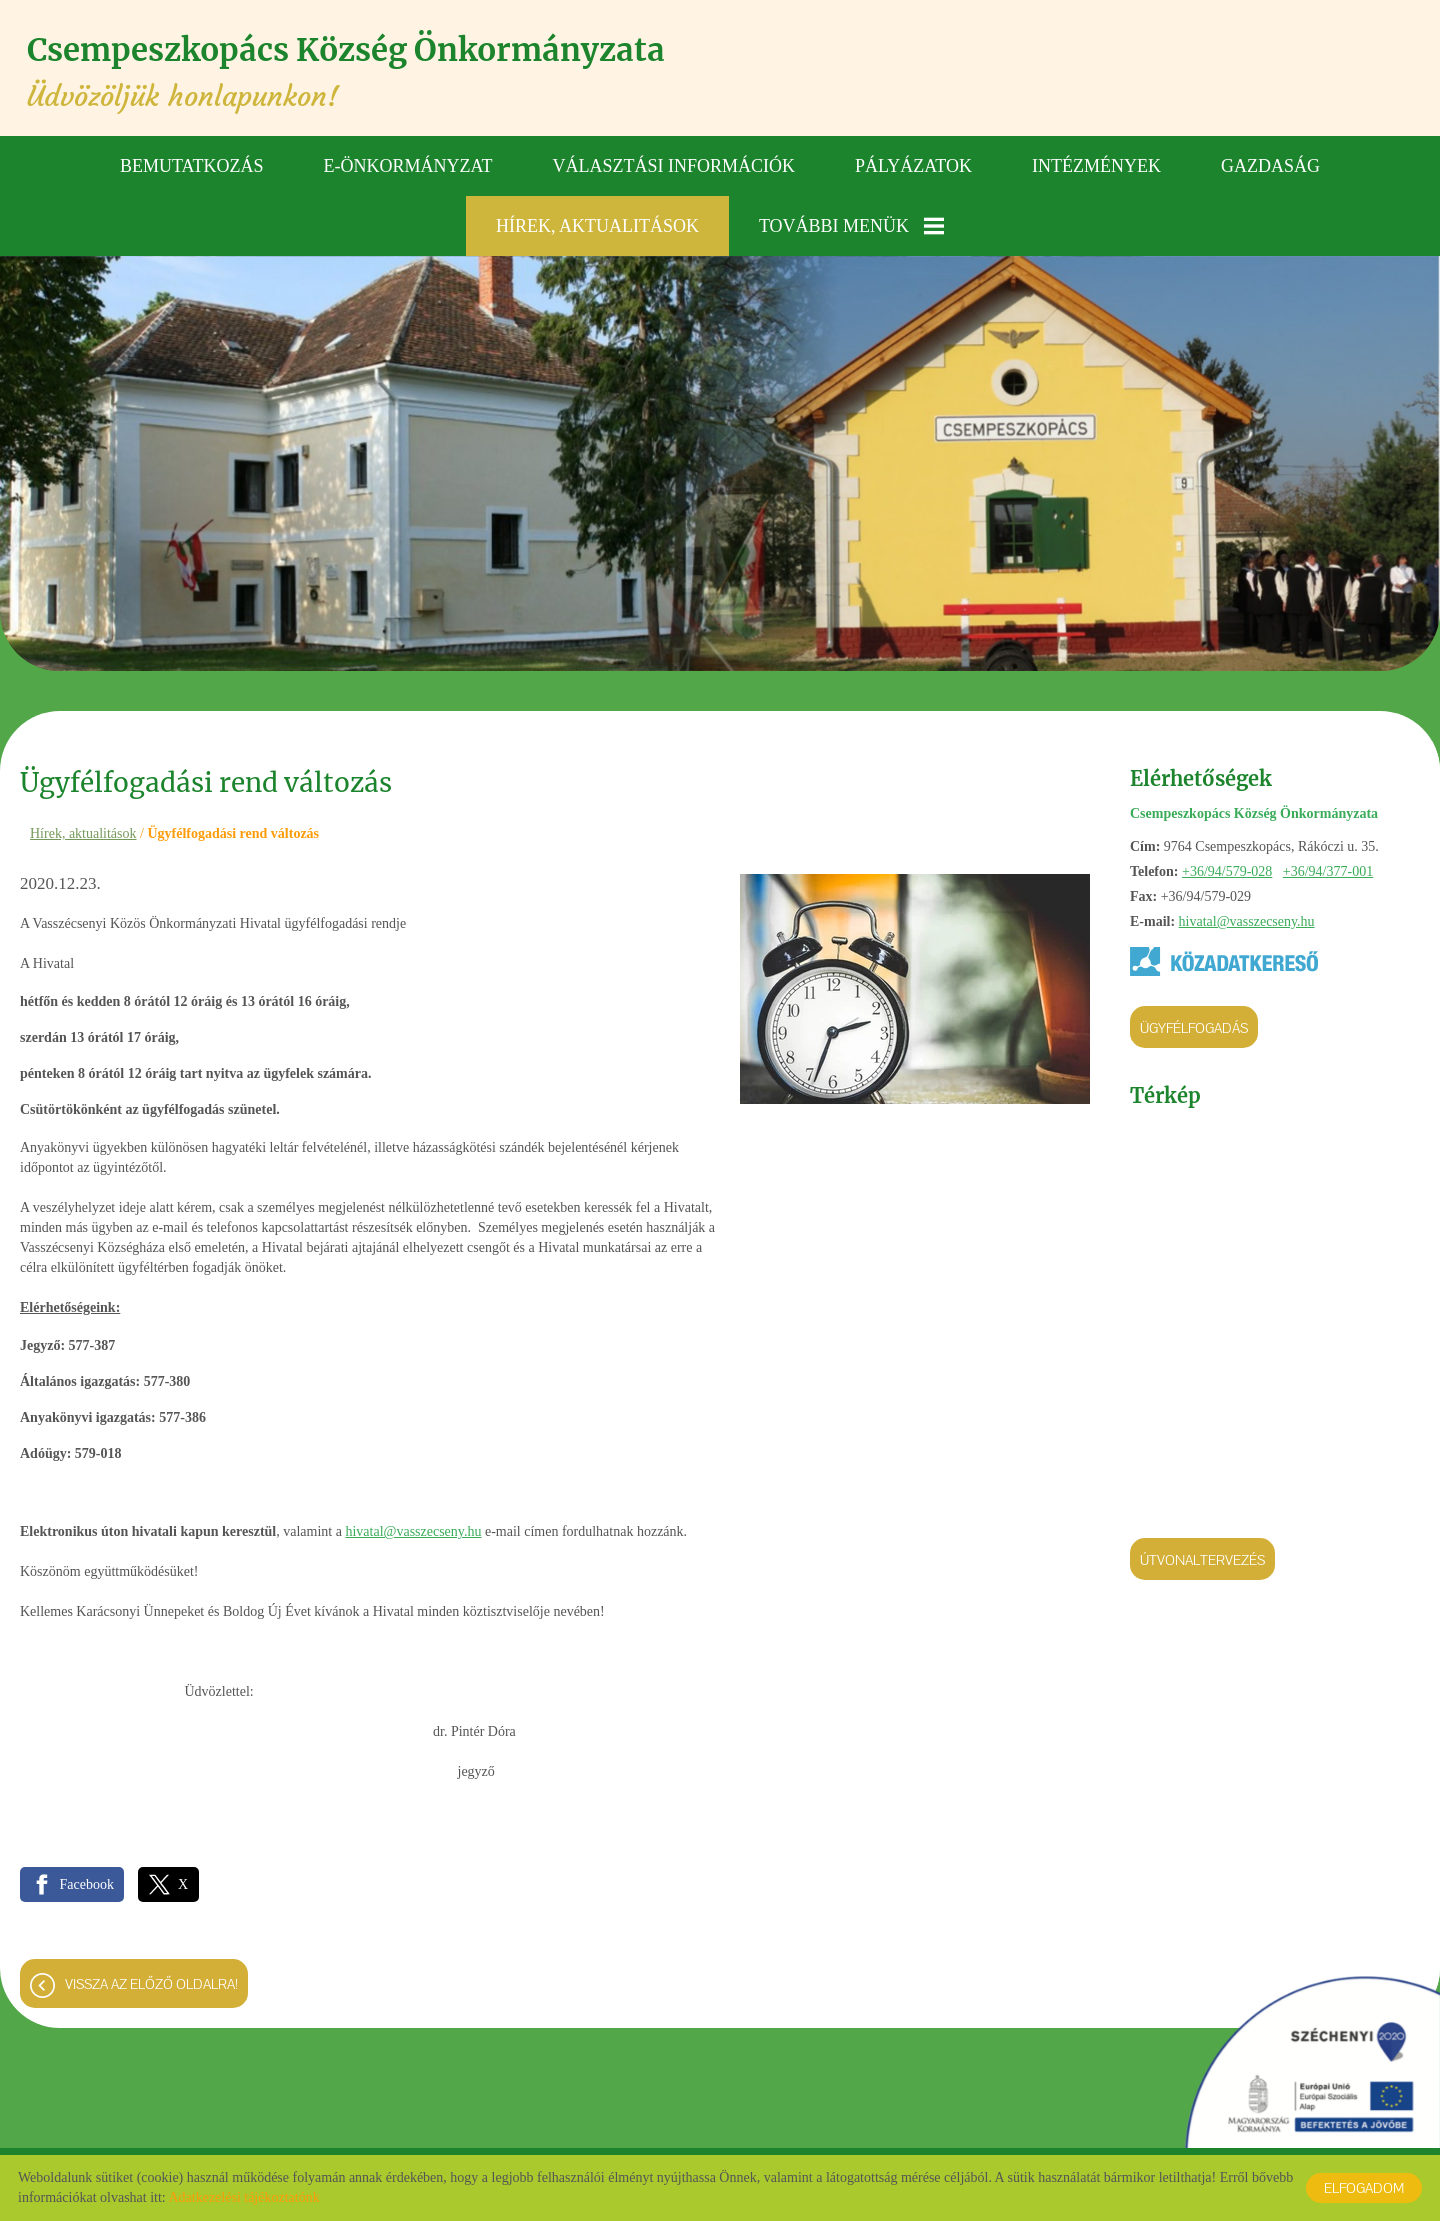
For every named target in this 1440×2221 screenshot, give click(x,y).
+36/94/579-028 (1227, 871)
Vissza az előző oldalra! (151, 1986)
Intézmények (1096, 165)
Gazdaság (1270, 165)
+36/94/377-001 (1328, 871)
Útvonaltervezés (1202, 1560)
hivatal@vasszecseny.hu (1247, 921)
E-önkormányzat (408, 165)
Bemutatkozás (192, 165)
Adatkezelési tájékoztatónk (243, 2197)
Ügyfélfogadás (1194, 1028)
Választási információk (674, 165)
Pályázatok (913, 165)
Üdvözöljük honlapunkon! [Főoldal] (361, 72)
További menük (851, 225)
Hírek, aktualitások (597, 225)
